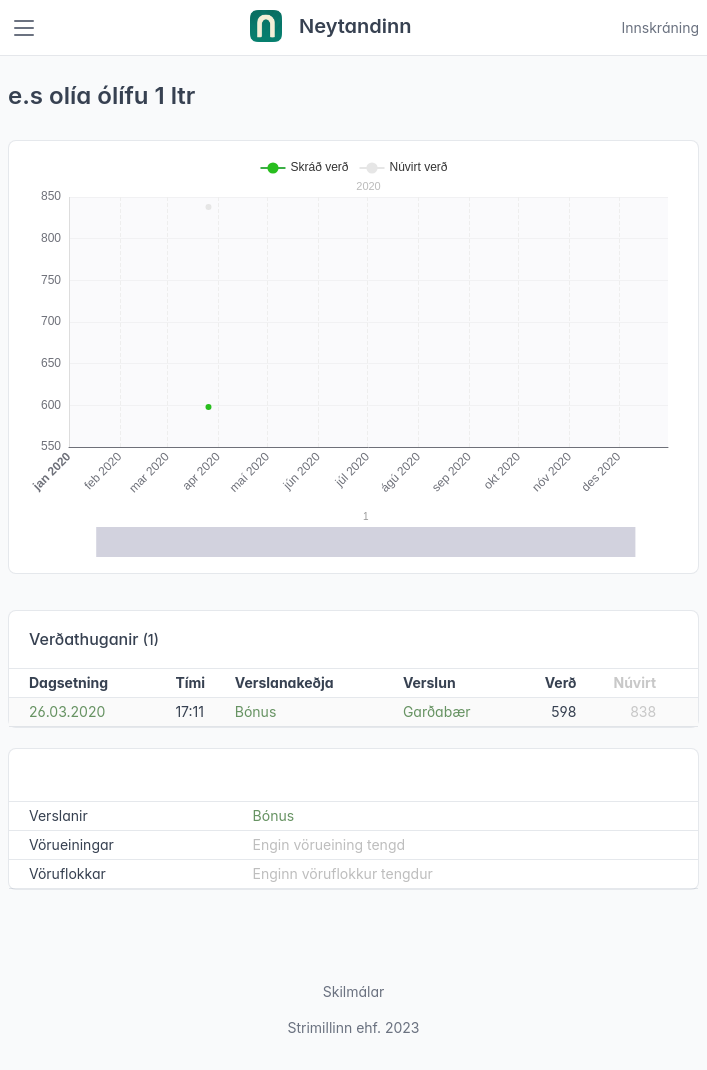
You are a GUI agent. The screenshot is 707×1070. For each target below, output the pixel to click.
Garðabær (437, 711)
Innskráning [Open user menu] (660, 27)
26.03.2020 (67, 711)
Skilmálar (354, 991)
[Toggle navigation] (24, 28)
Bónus (256, 711)
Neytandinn (331, 28)
